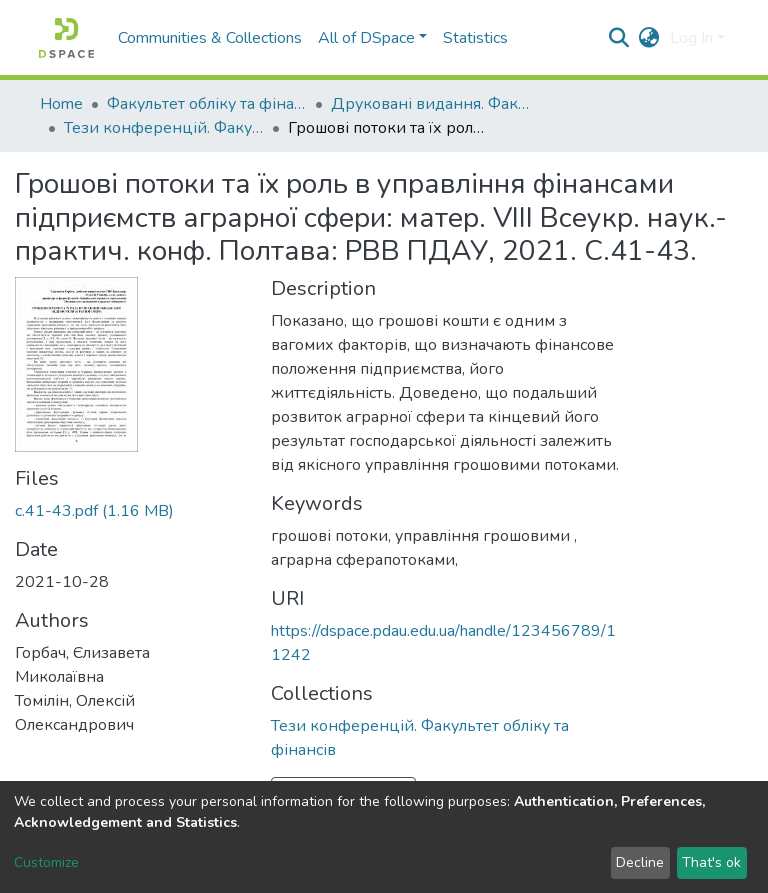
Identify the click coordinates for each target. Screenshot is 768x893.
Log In (691, 38)
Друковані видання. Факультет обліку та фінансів (431, 104)
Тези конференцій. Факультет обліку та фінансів (164, 128)
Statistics (475, 38)
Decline (640, 862)
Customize (46, 862)
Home (61, 104)
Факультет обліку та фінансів (207, 104)
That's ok (711, 862)
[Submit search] (619, 38)
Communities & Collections (210, 38)
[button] (649, 38)
